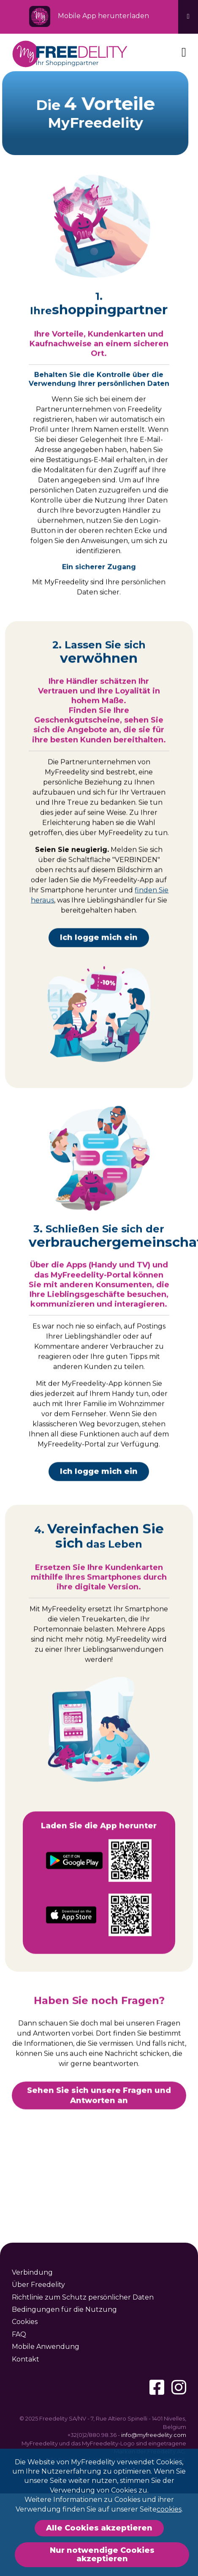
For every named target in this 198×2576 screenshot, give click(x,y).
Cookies (25, 2322)
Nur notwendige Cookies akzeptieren (102, 2555)
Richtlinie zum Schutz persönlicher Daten (83, 2297)
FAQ (19, 2334)
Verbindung (32, 2272)
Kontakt (25, 2359)
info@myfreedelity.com (153, 2434)
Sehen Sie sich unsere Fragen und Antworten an (99, 2105)
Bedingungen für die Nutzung (64, 2309)
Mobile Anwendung (45, 2347)
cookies (169, 2509)
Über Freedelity (38, 2285)
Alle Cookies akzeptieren (99, 2528)
